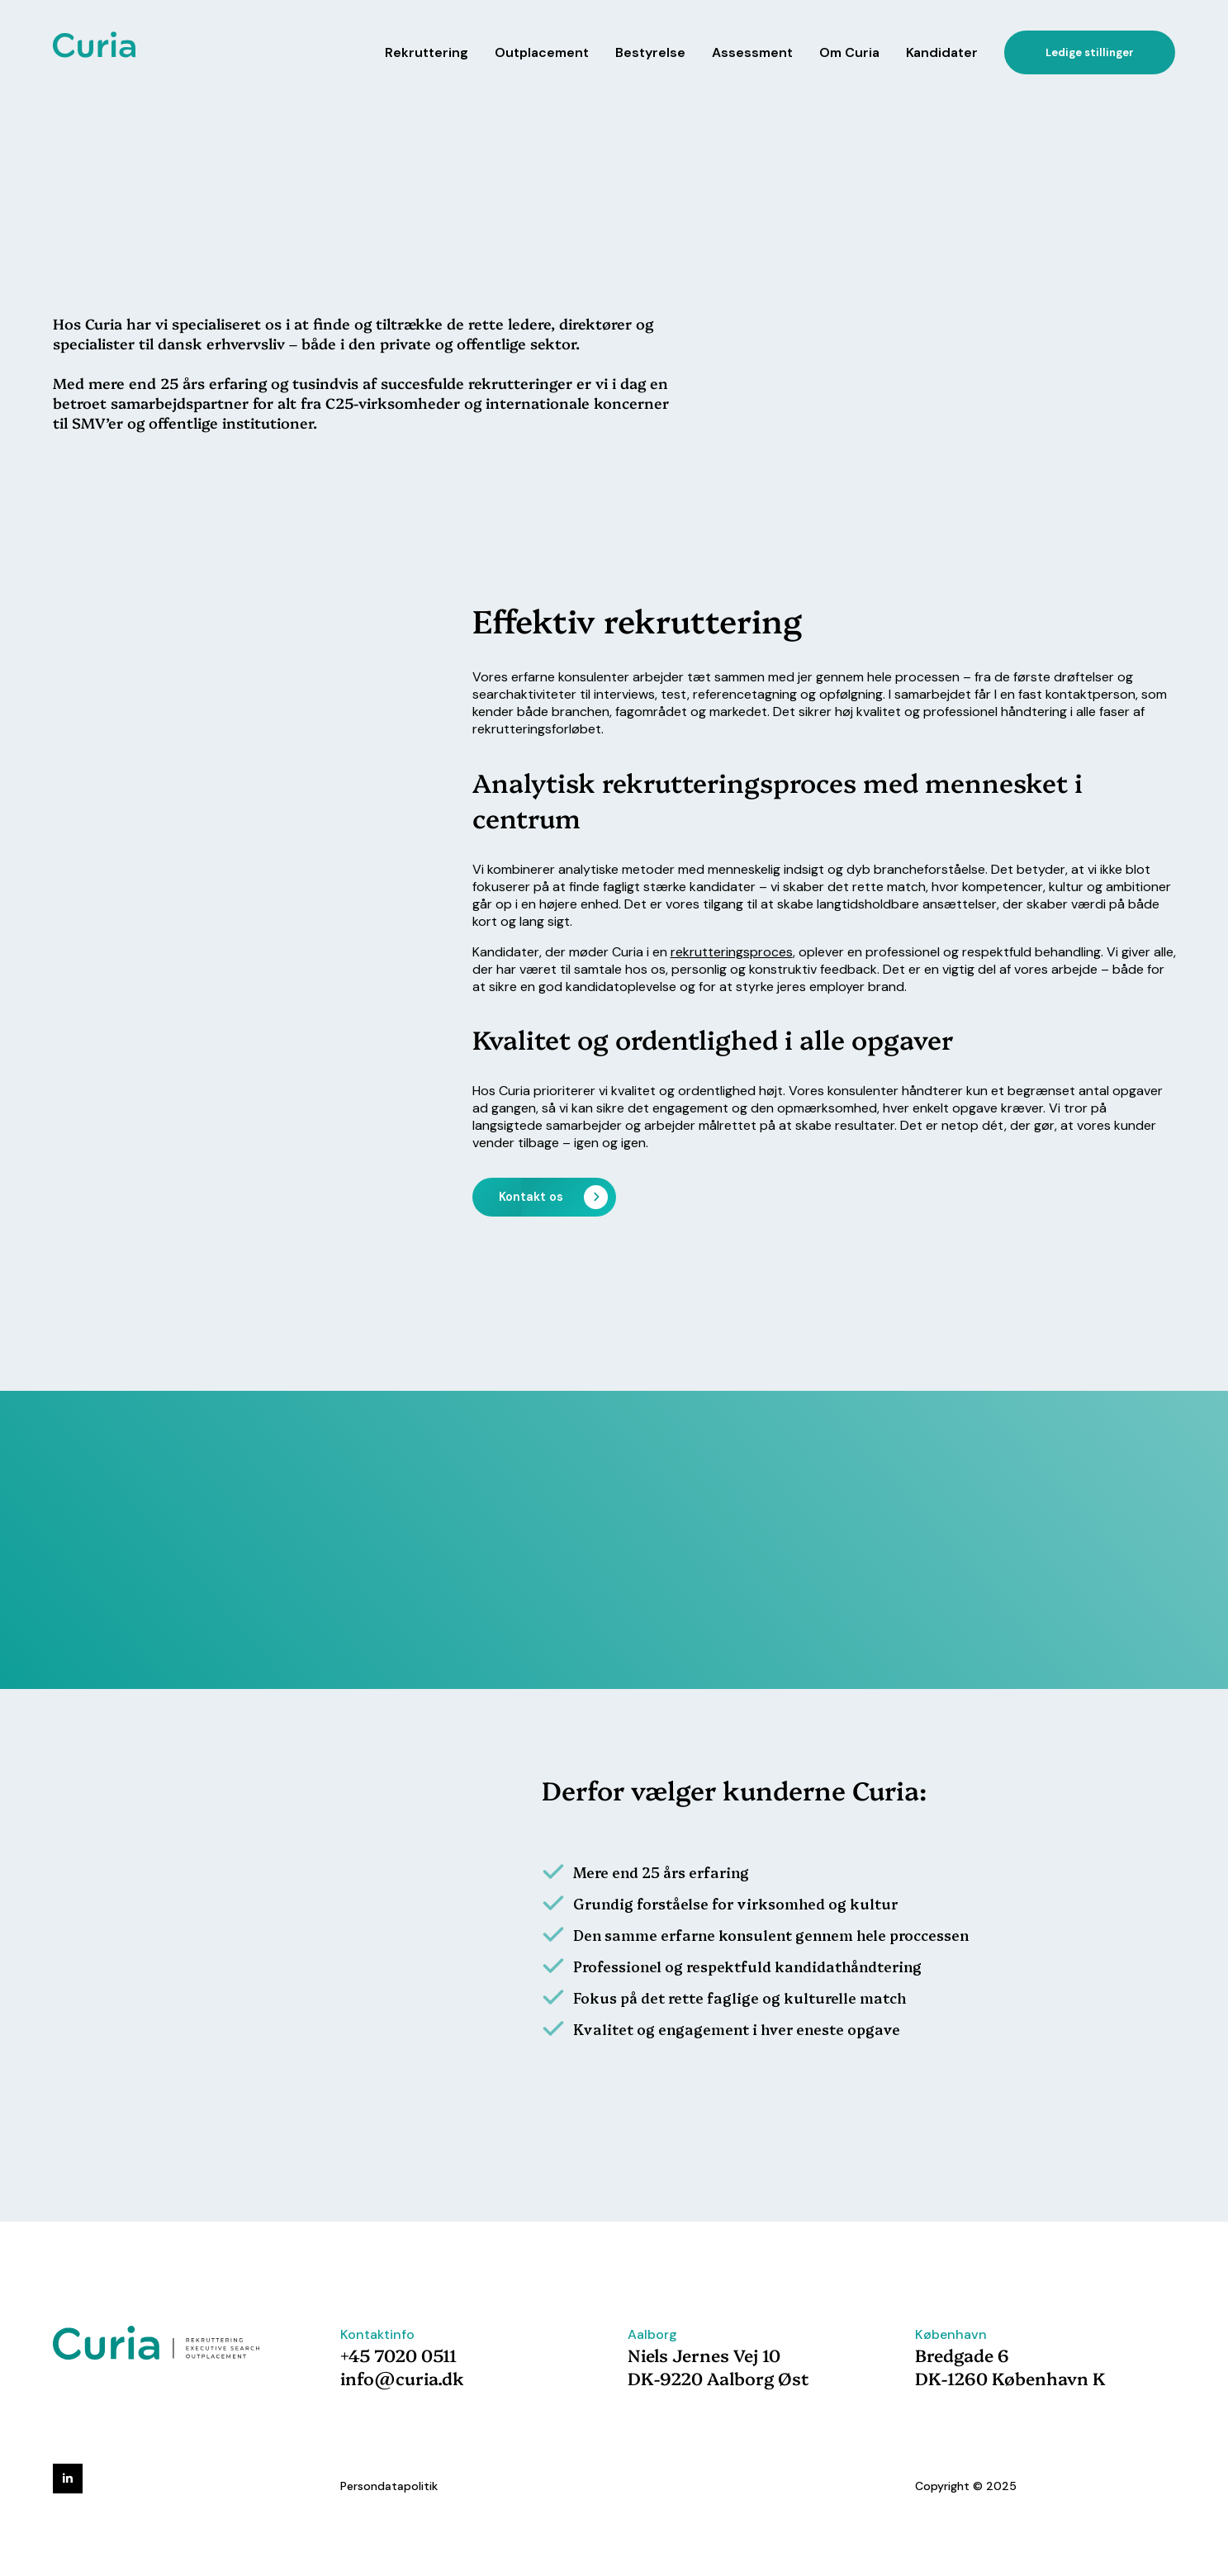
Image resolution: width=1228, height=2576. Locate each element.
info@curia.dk (402, 2377)
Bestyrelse (650, 52)
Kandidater (942, 52)
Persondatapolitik (389, 2486)
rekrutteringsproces (732, 952)
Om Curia (849, 52)
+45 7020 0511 (398, 2354)
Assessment (752, 52)
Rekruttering (426, 52)
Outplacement (542, 52)
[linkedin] (68, 2478)
